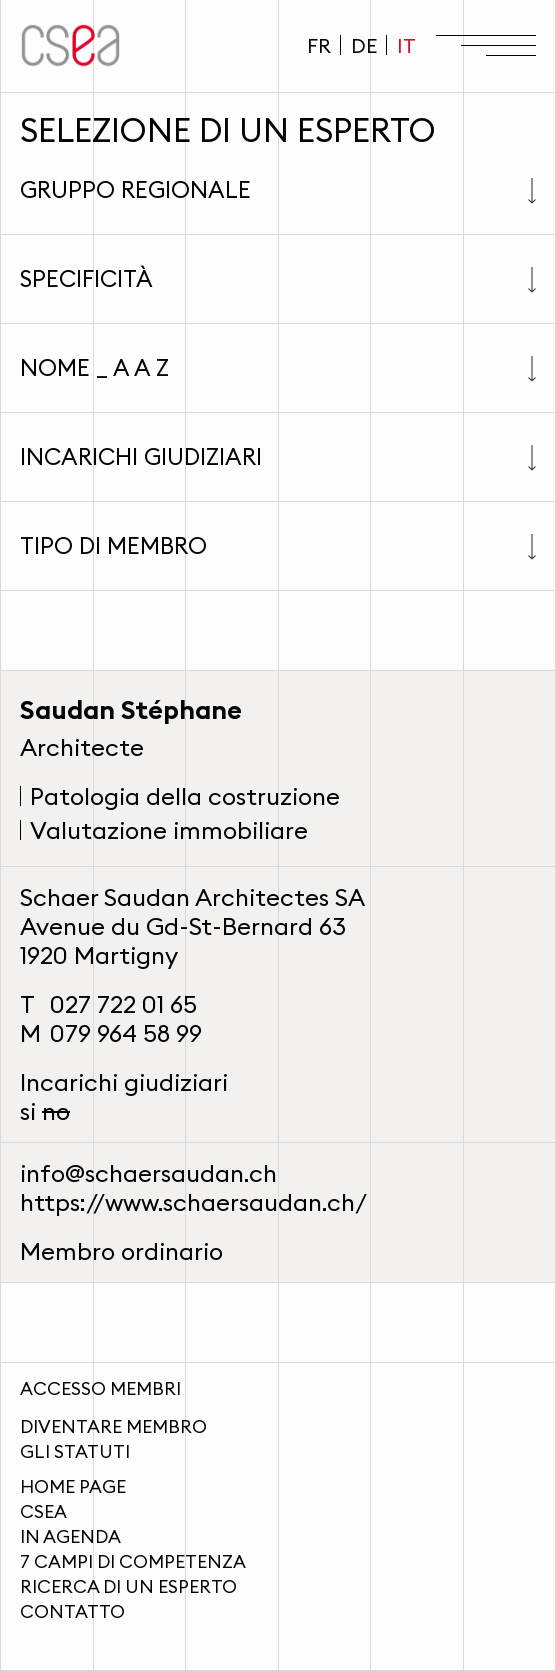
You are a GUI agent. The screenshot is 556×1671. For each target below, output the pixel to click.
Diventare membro (113, 1426)
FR (319, 45)
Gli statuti (75, 1451)
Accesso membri (100, 1388)
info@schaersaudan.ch (148, 1173)
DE (364, 45)
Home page (73, 1486)
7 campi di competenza (133, 1561)
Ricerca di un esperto (128, 1586)
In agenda (70, 1536)
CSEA (43, 1511)
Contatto (72, 1611)
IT (406, 45)
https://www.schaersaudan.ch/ (193, 1202)
